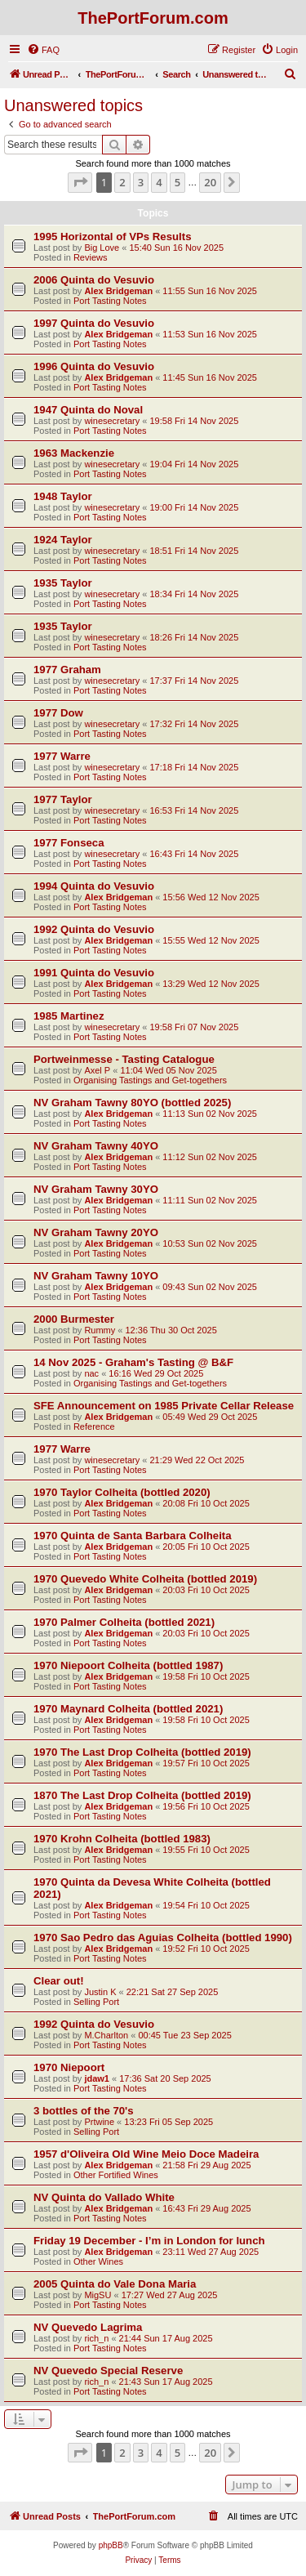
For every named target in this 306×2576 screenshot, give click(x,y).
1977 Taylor (62, 799)
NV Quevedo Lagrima (87, 2327)
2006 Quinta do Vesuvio (93, 280)
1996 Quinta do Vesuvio (93, 366)
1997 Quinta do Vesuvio (93, 323)
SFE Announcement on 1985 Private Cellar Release (163, 1406)
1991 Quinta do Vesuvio (93, 973)
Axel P (97, 1070)
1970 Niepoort (68, 2067)
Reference (94, 1426)
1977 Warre (62, 756)
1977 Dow (58, 713)
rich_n (96, 2338)
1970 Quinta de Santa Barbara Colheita (132, 1535)
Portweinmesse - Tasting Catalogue (124, 1059)
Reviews (90, 257)
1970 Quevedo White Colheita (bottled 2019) (145, 1579)
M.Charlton (106, 2035)
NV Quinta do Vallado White (104, 2197)
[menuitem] (43, 50)
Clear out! (58, 1981)
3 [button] (141, 182)
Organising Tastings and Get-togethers (150, 1080)
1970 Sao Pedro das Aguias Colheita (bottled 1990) (162, 1937)
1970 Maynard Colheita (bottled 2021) (128, 1709)
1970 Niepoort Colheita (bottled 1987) (128, 1665)
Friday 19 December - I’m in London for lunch (149, 2240)
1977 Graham (67, 669)
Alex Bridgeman (118, 291)
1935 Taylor (62, 583)
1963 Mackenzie (73, 453)
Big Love (101, 247)
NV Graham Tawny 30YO (95, 1189)
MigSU (97, 2295)
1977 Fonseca (68, 843)
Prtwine (99, 2122)
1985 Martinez (68, 1016)
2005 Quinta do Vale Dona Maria (114, 2284)
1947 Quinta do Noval (88, 410)
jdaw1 (96, 2078)
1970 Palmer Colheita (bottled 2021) (124, 1622)
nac (91, 1373)
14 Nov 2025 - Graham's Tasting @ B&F (133, 1362)
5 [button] (177, 182)
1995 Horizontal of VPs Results (112, 236)
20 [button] (210, 182)
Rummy (99, 1330)
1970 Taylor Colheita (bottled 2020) (122, 1492)
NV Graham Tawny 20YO (95, 1232)
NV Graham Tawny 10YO (95, 1276)
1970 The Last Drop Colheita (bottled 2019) (142, 1752)
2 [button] (122, 182)
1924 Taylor (62, 540)
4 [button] (159, 182)
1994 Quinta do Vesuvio (93, 886)
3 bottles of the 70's (83, 2111)
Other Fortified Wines (115, 2175)
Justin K (100, 1992)
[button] (80, 182)
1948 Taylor (62, 496)
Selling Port (96, 2002)
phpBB (111, 2545)
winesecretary (112, 421)
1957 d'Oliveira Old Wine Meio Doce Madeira (146, 2154)
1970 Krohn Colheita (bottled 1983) (122, 1839)
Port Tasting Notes (110, 301)
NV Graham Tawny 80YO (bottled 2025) (132, 1102)
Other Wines (98, 2261)
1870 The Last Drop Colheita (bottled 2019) (142, 1795)
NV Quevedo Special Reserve (108, 2370)
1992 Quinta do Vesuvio (93, 929)
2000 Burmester (73, 1319)
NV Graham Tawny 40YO (95, 1146)
